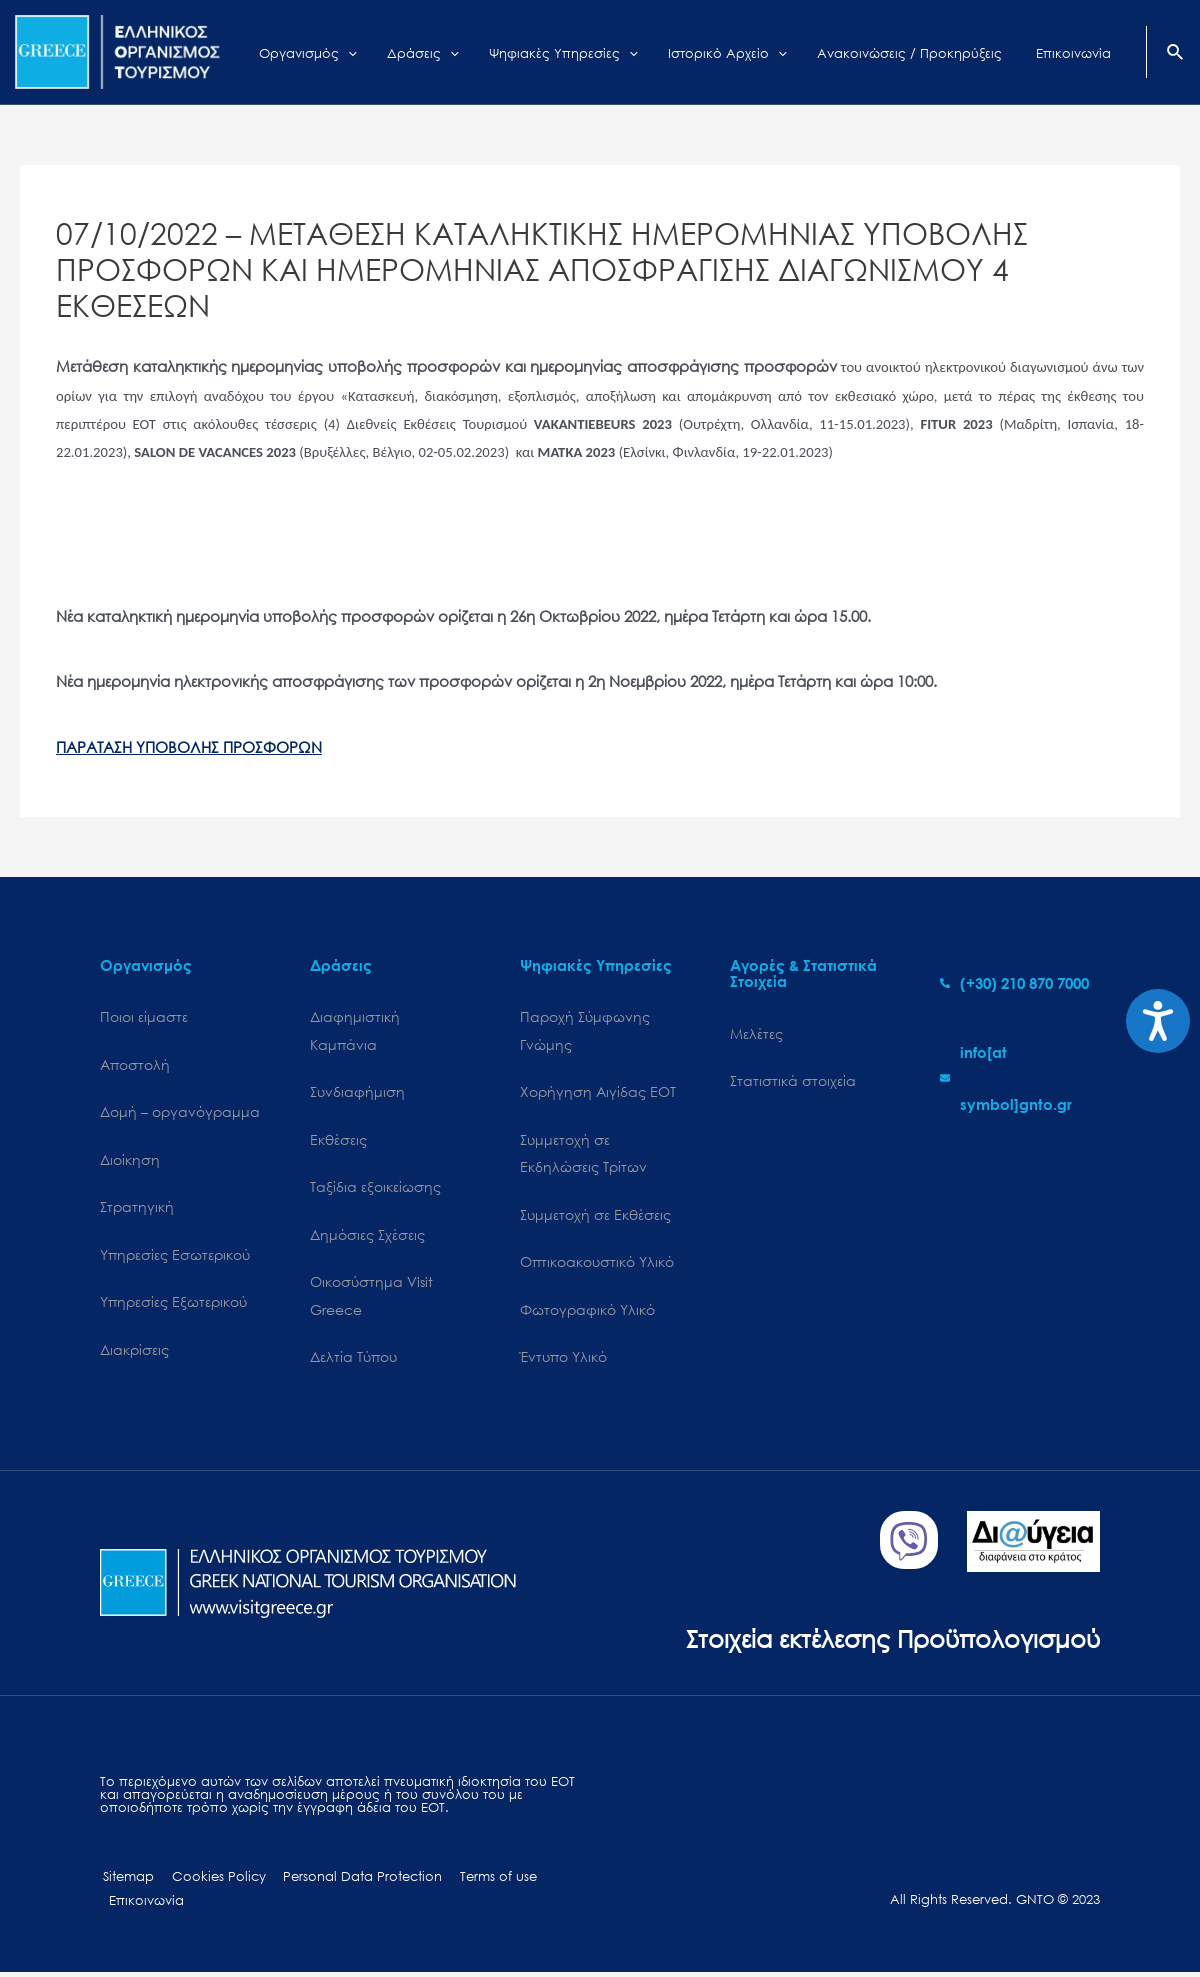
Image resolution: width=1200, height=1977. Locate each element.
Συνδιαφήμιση (357, 1092)
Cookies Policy (211, 1879)
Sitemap (125, 1879)
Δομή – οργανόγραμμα (180, 1112)
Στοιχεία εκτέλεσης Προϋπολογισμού (885, 1640)
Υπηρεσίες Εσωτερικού (175, 1256)
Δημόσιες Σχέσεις (367, 1236)
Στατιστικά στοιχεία (793, 1081)
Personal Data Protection (350, 1879)
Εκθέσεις (338, 1140)
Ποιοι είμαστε (144, 1016)
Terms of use (481, 1879)
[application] (398, 52)
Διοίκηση (130, 1160)
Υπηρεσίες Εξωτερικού (173, 1304)
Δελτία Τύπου (353, 1359)
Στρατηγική (137, 1208)
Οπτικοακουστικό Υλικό (597, 1264)
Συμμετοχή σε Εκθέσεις (595, 1216)
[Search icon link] (1176, 54)
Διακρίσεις (134, 1351)
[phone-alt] (1014, 983)
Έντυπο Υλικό (563, 1359)
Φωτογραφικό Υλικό (587, 1311)
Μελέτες (756, 1033)
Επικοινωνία (144, 1903)
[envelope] (1020, 1078)
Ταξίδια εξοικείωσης (375, 1188)
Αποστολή (135, 1064)
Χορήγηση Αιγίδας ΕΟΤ (598, 1092)
